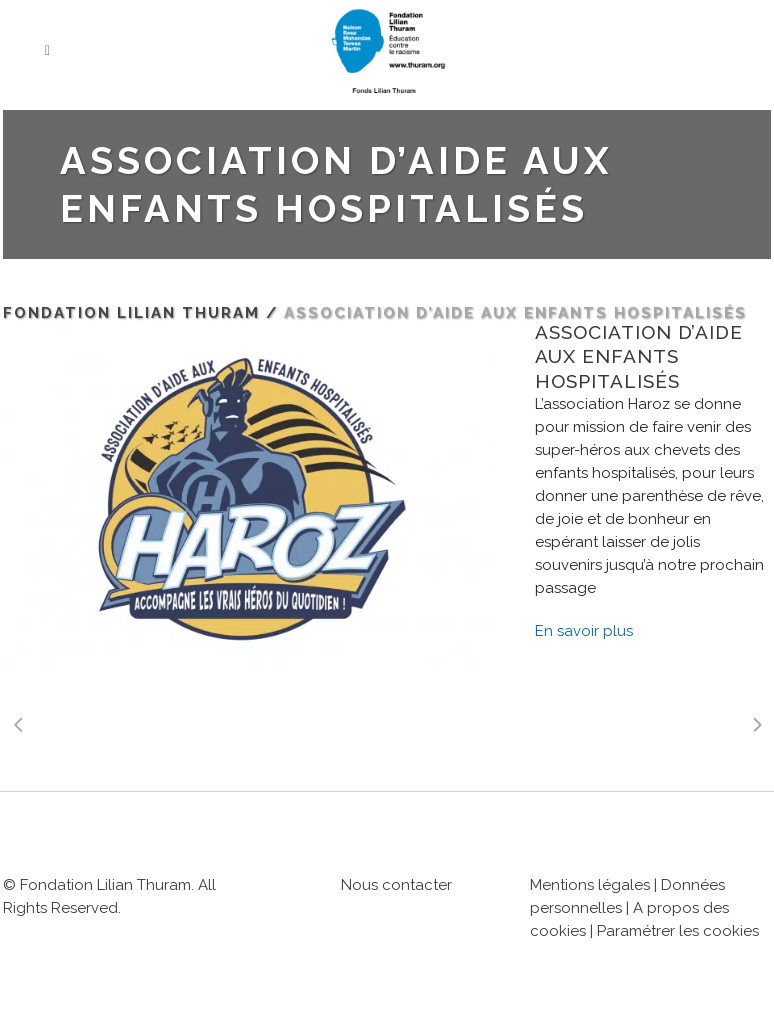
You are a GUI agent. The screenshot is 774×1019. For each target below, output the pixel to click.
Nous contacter (396, 885)
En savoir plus (584, 631)
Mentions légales (590, 885)
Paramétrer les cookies (678, 931)
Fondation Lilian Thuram (131, 313)
